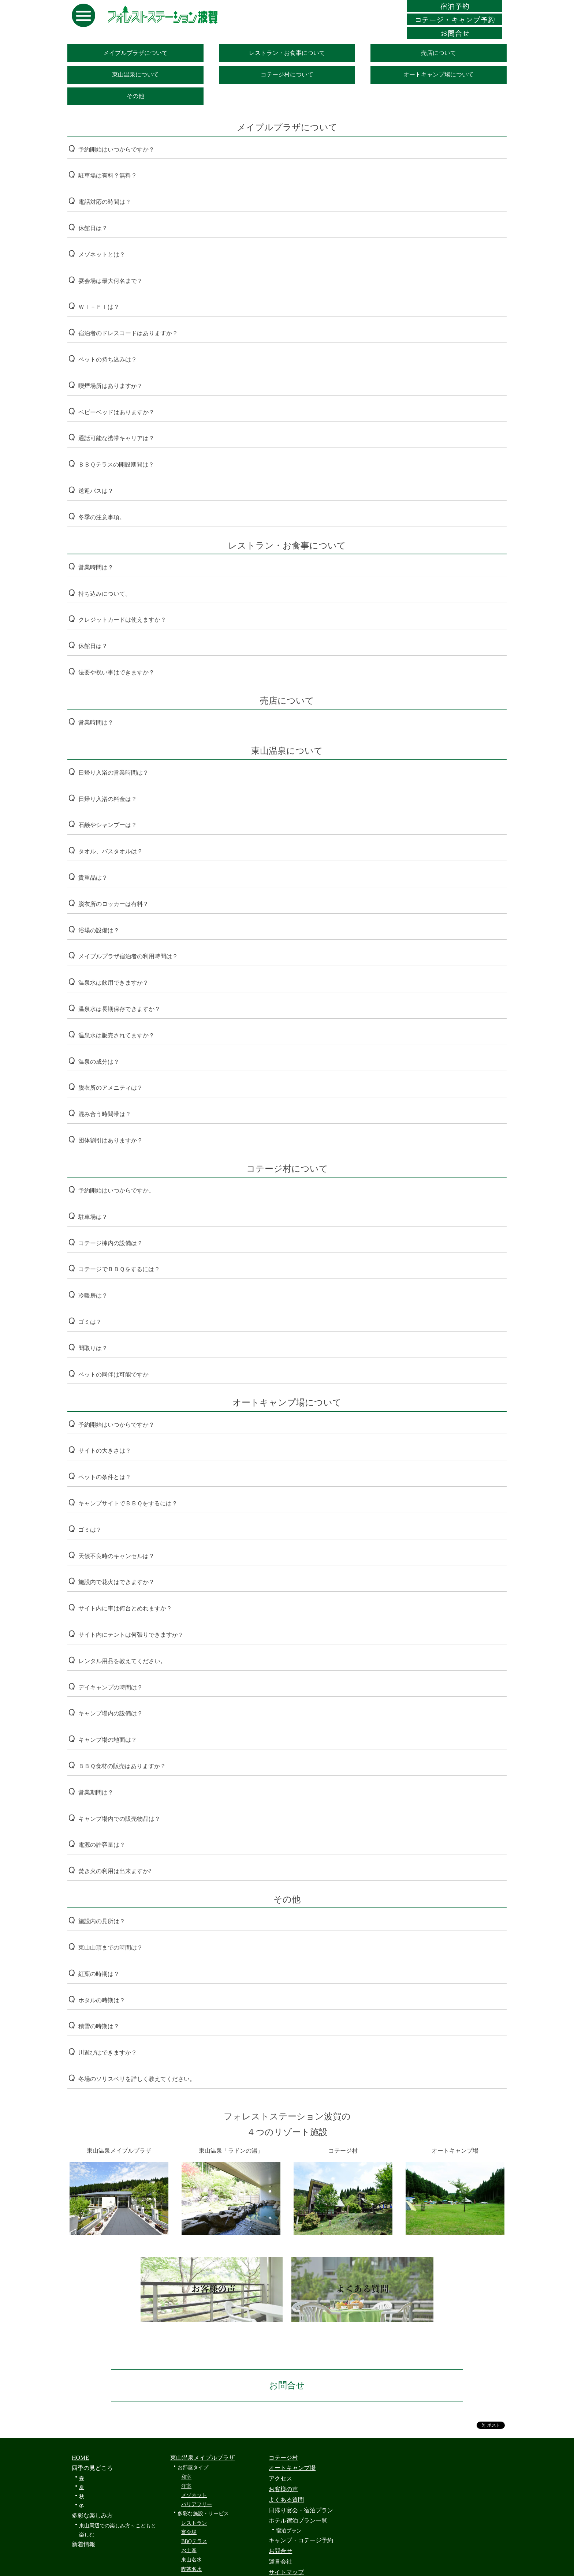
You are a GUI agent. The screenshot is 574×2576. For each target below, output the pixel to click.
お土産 (189, 2550)
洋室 (186, 2486)
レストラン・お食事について (287, 53)
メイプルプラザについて (135, 53)
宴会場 (189, 2532)
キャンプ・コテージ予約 (301, 2540)
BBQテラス (194, 2541)
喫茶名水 (191, 2569)
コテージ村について (287, 74)
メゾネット (194, 2495)
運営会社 (280, 2561)
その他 (135, 96)
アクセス (280, 2478)
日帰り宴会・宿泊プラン (301, 2510)
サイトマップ (286, 2572)
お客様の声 (283, 2489)
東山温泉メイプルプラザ (202, 2458)
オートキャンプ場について (438, 74)
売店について (438, 53)
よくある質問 (286, 2500)
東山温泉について (135, 74)
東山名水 (191, 2559)
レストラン (194, 2523)
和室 (186, 2477)
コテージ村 (283, 2458)
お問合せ (287, 2385)
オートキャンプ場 (292, 2468)
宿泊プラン (289, 2531)
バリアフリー (196, 2504)
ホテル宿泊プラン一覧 (298, 2520)
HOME (80, 2458)
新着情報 (83, 2544)
